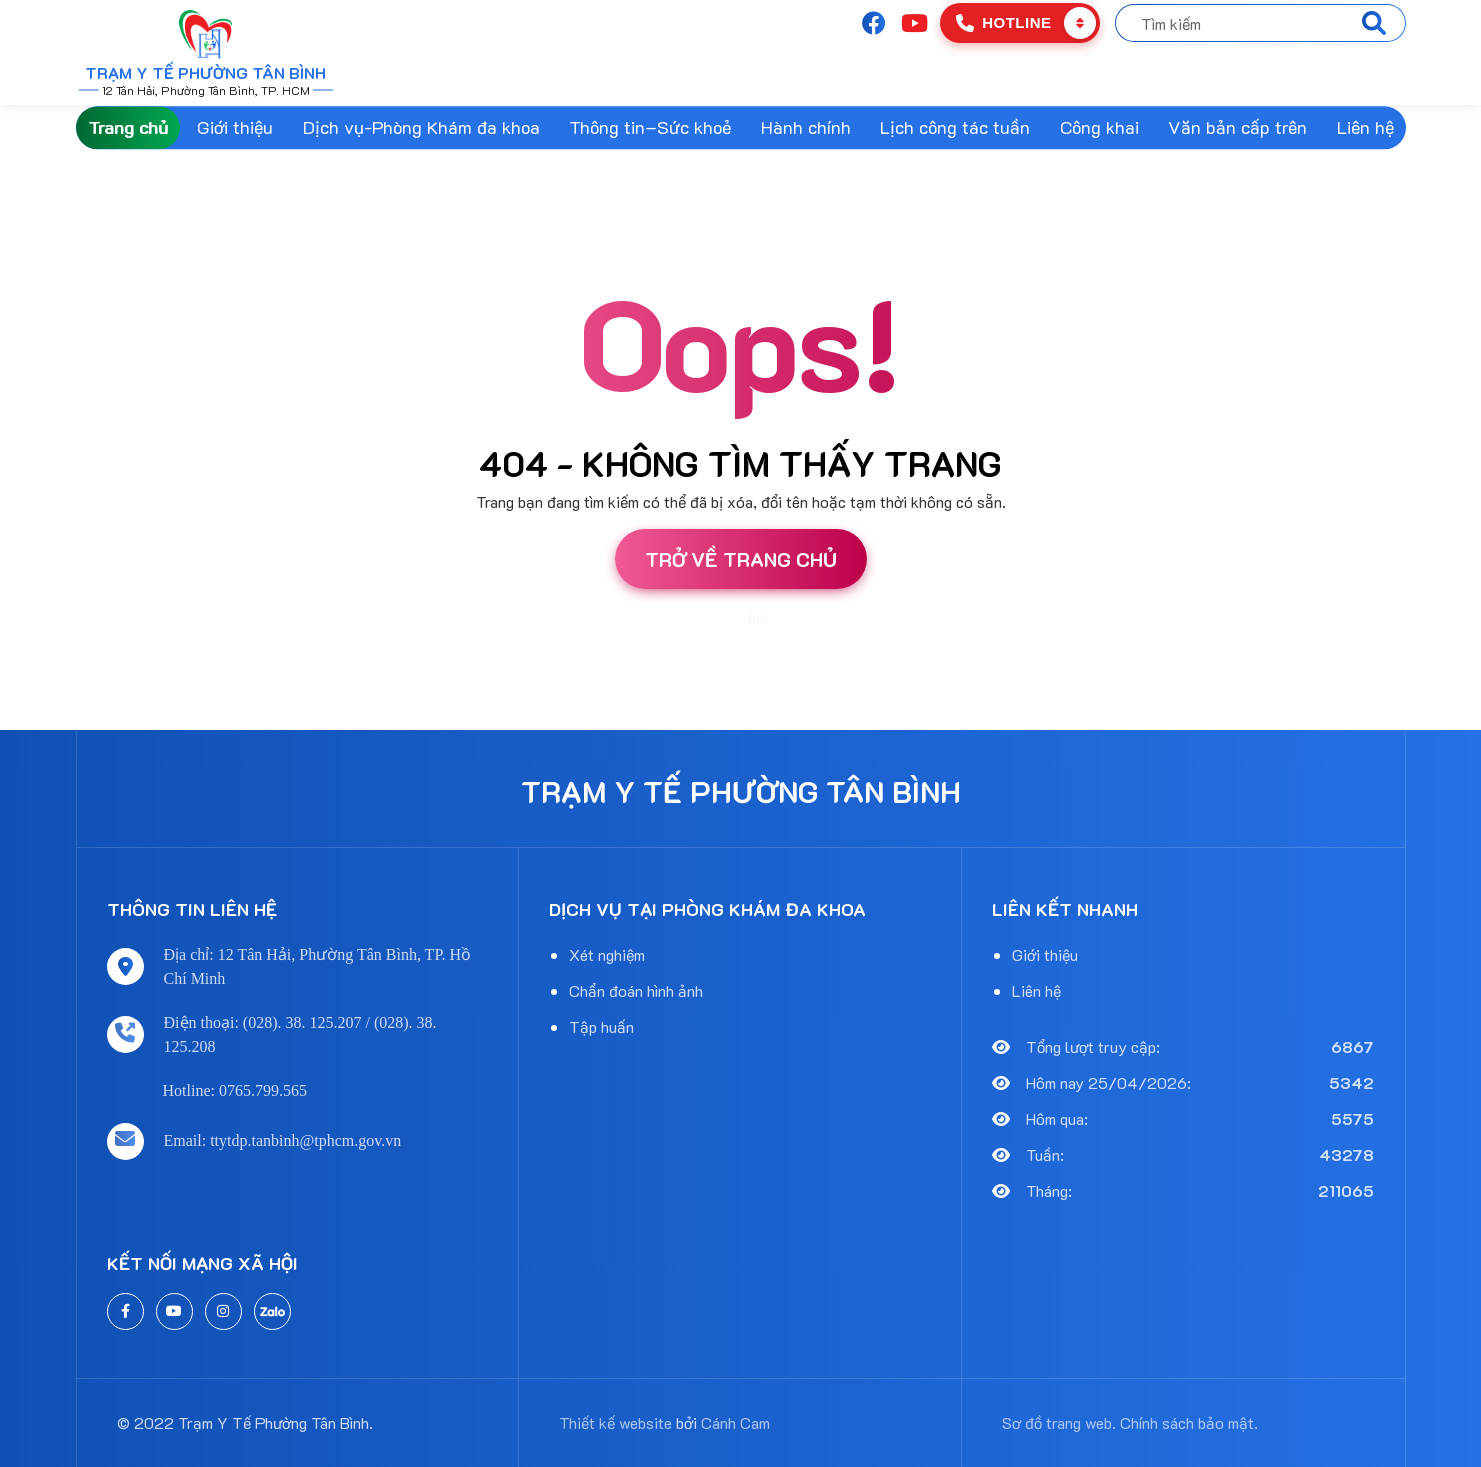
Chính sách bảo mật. (1189, 1422)
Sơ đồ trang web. (1059, 1422)
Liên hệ (1365, 127)
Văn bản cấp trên (1237, 127)
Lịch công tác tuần (955, 127)
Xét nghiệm (607, 954)
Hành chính (806, 127)
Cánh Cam (805, 619)
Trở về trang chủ (741, 559)
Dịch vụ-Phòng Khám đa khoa (421, 127)
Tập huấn (601, 1026)
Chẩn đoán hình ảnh (636, 990)
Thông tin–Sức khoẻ (650, 127)
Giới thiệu (235, 127)
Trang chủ (128, 127)
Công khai (1099, 127)
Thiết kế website (693, 619)
